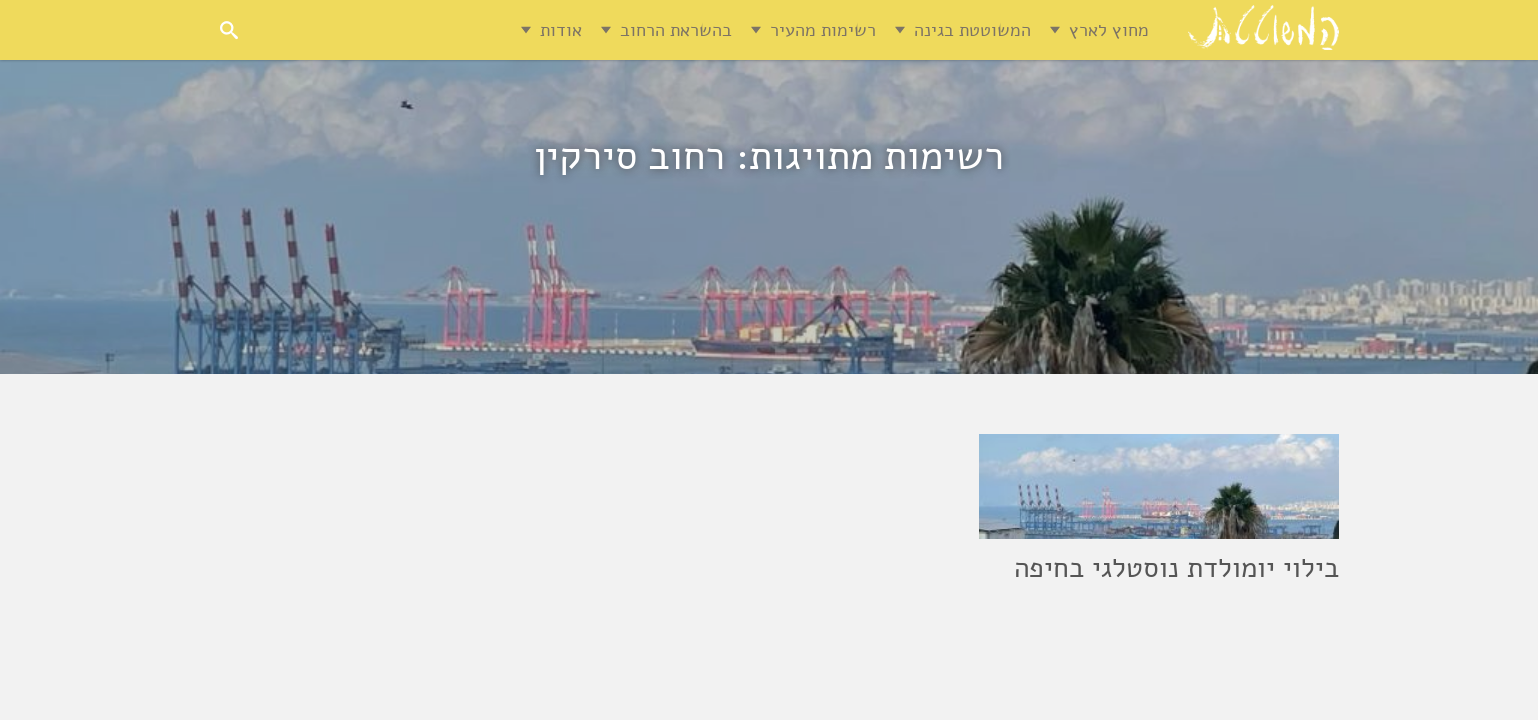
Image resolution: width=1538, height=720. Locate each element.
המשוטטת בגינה (972, 30)
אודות (561, 30)
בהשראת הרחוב (676, 30)
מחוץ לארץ (1109, 30)
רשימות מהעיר (823, 30)
